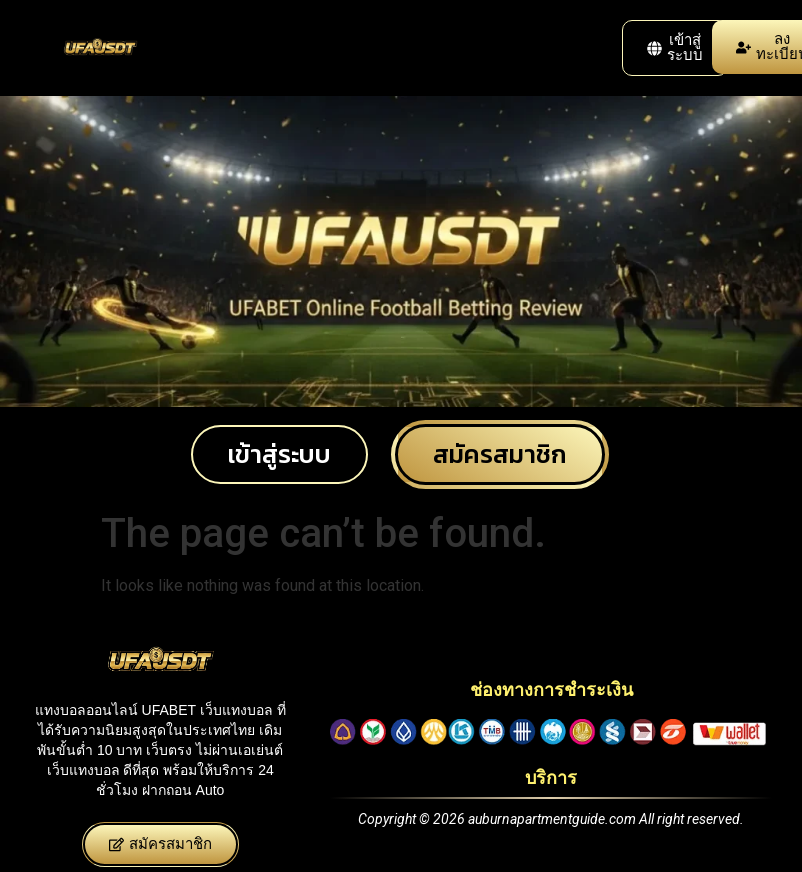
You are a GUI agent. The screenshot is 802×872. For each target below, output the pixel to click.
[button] (675, 48)
